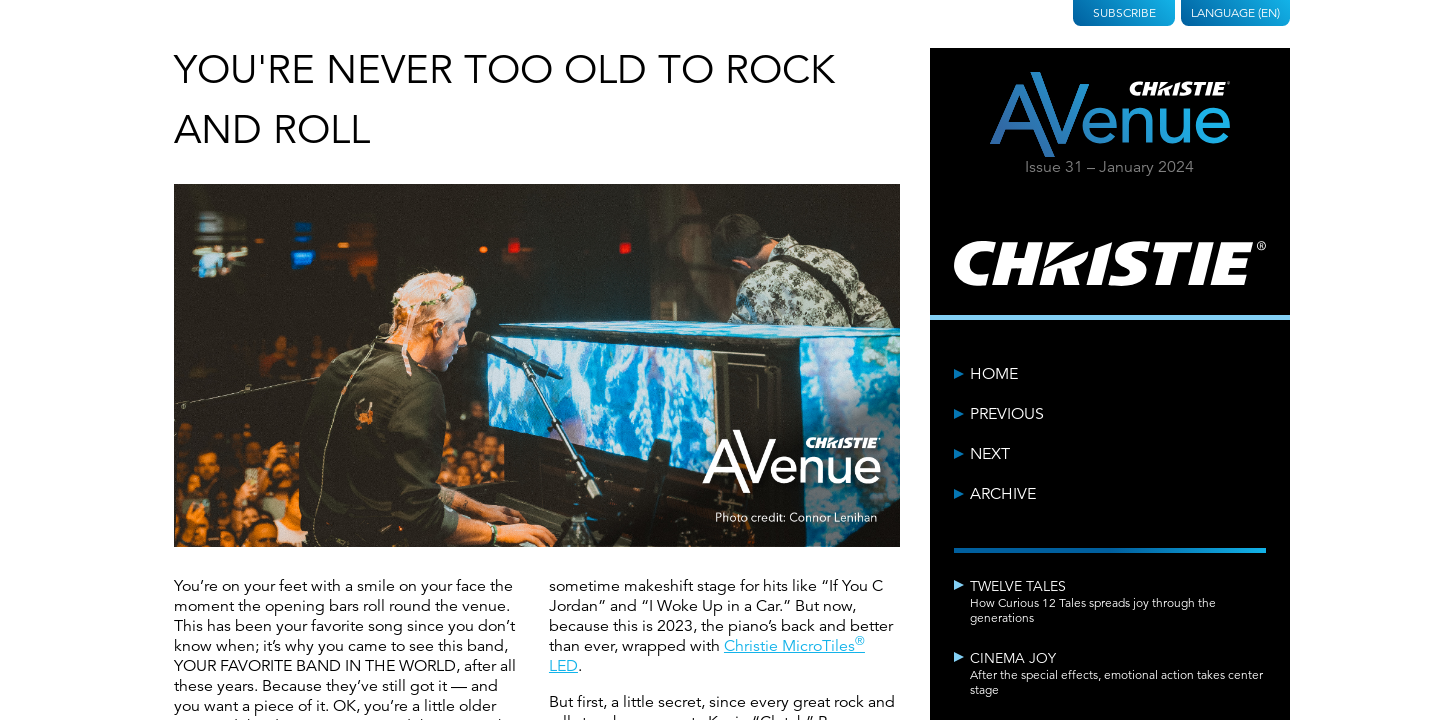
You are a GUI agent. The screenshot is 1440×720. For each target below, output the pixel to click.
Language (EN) (1235, 12)
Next (990, 454)
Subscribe (1124, 12)
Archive (1003, 494)
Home (994, 374)
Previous (1007, 414)
